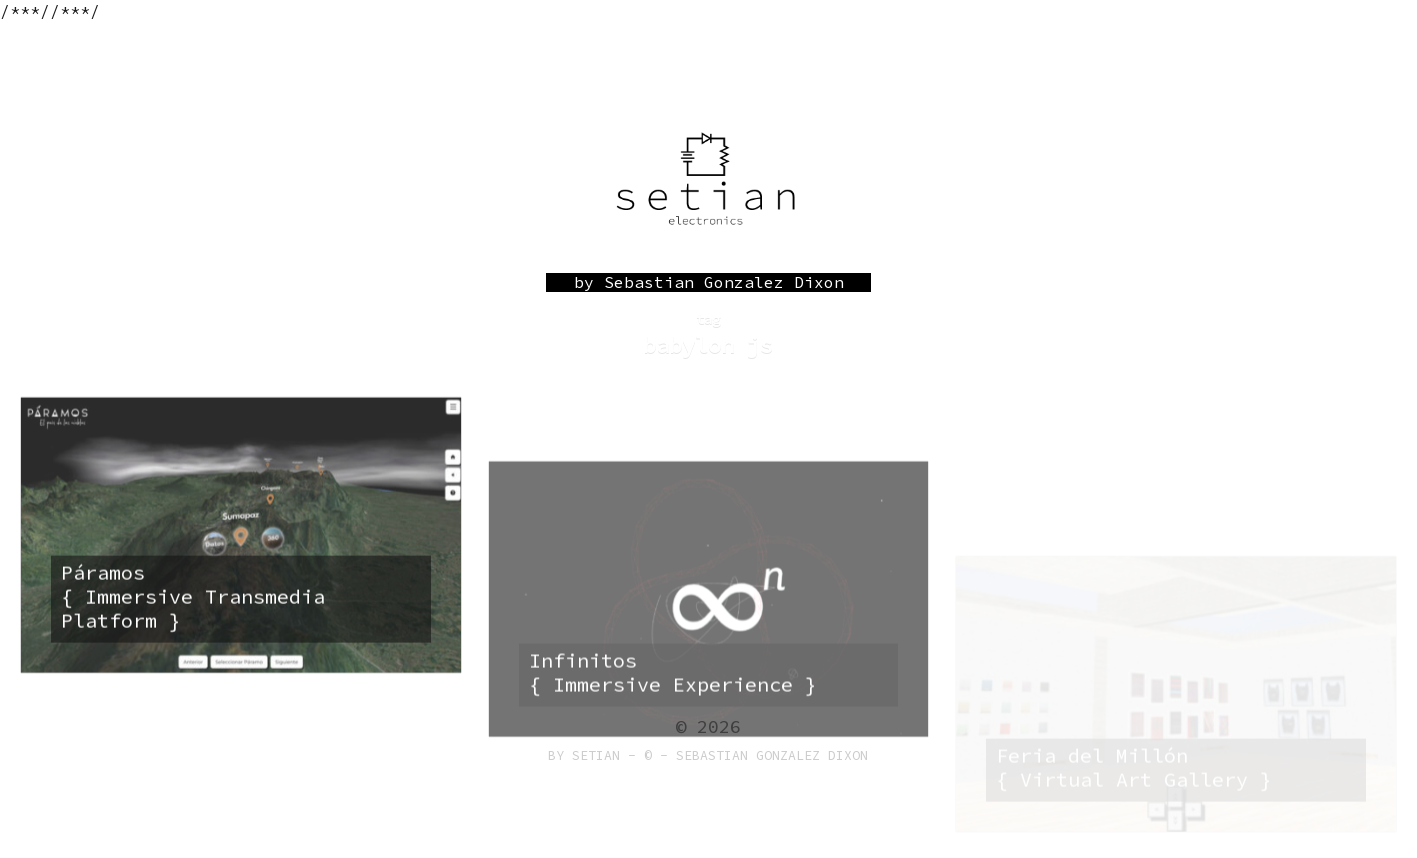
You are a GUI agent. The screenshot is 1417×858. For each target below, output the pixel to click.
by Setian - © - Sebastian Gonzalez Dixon (708, 755)
